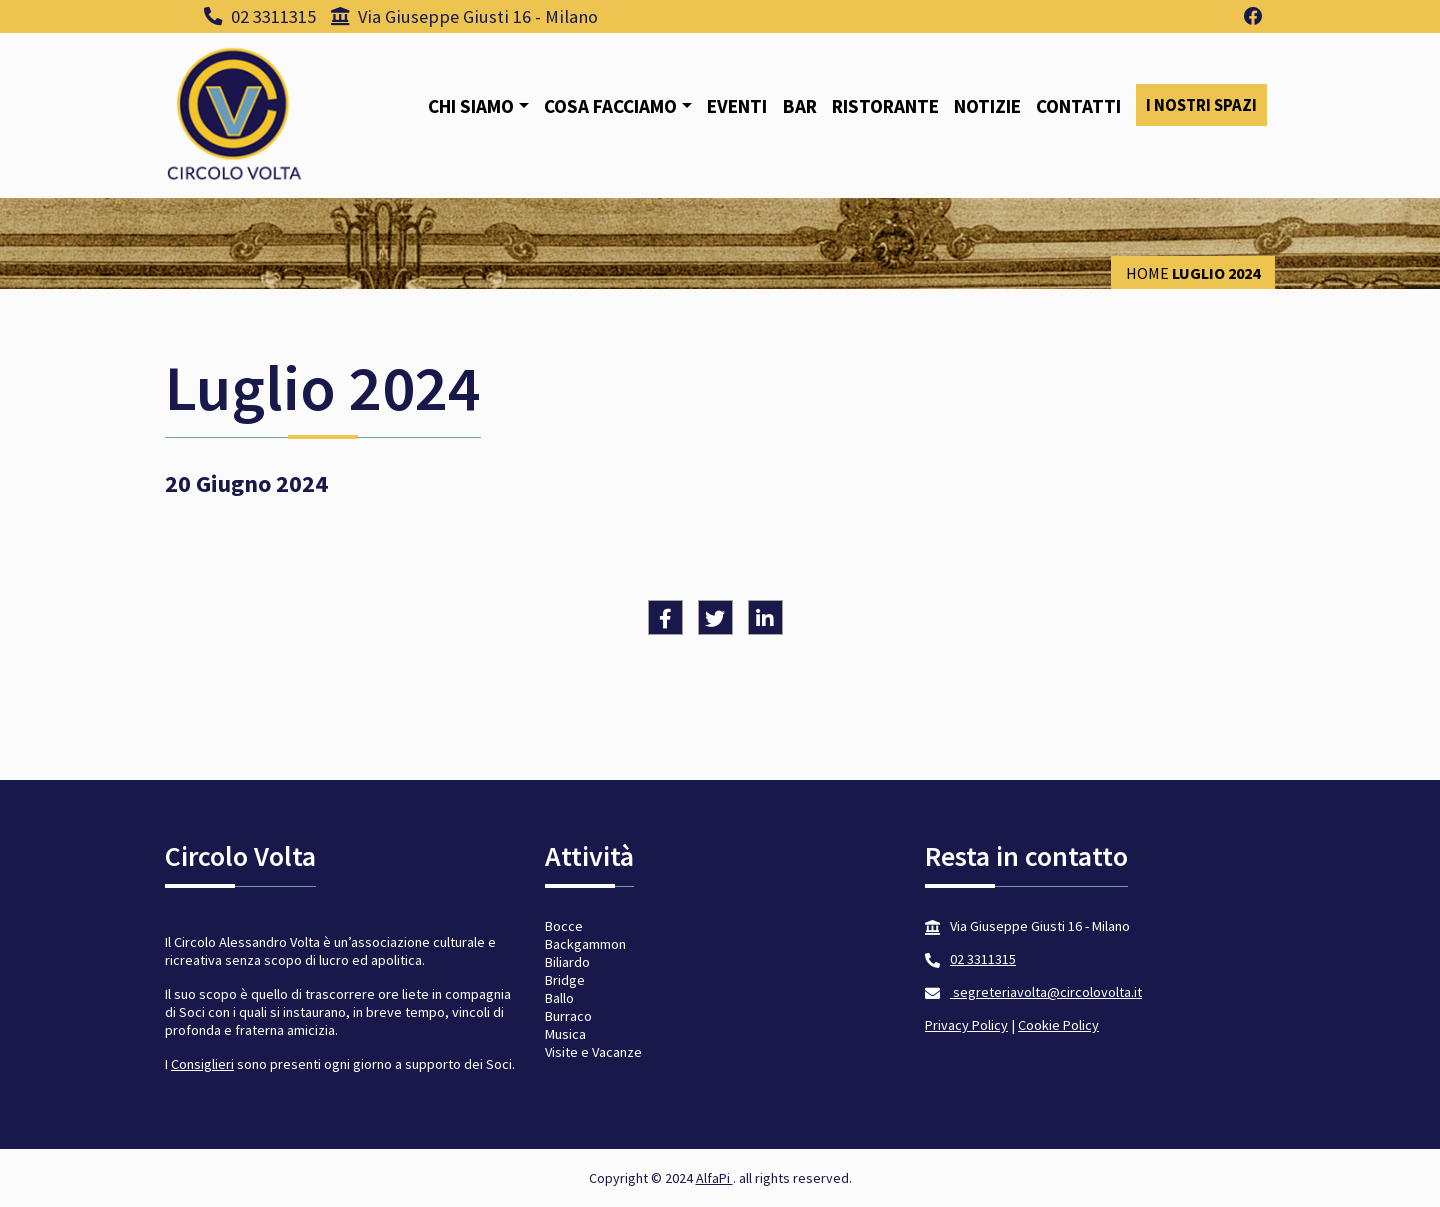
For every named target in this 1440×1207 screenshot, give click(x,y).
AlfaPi (714, 1178)
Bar (800, 106)
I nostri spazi (1201, 105)
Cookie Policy (1058, 1025)
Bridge (565, 980)
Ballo (559, 998)
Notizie (987, 106)
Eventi (737, 106)
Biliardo (567, 962)
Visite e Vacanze (593, 1052)
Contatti (1078, 106)
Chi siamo (471, 106)
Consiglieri (202, 1064)
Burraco (568, 1016)
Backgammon (585, 944)
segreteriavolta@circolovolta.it (1046, 992)
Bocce (564, 926)
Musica (565, 1034)
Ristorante (885, 106)
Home (1147, 273)
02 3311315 (260, 16)
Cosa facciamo (610, 106)
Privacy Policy (966, 1025)
